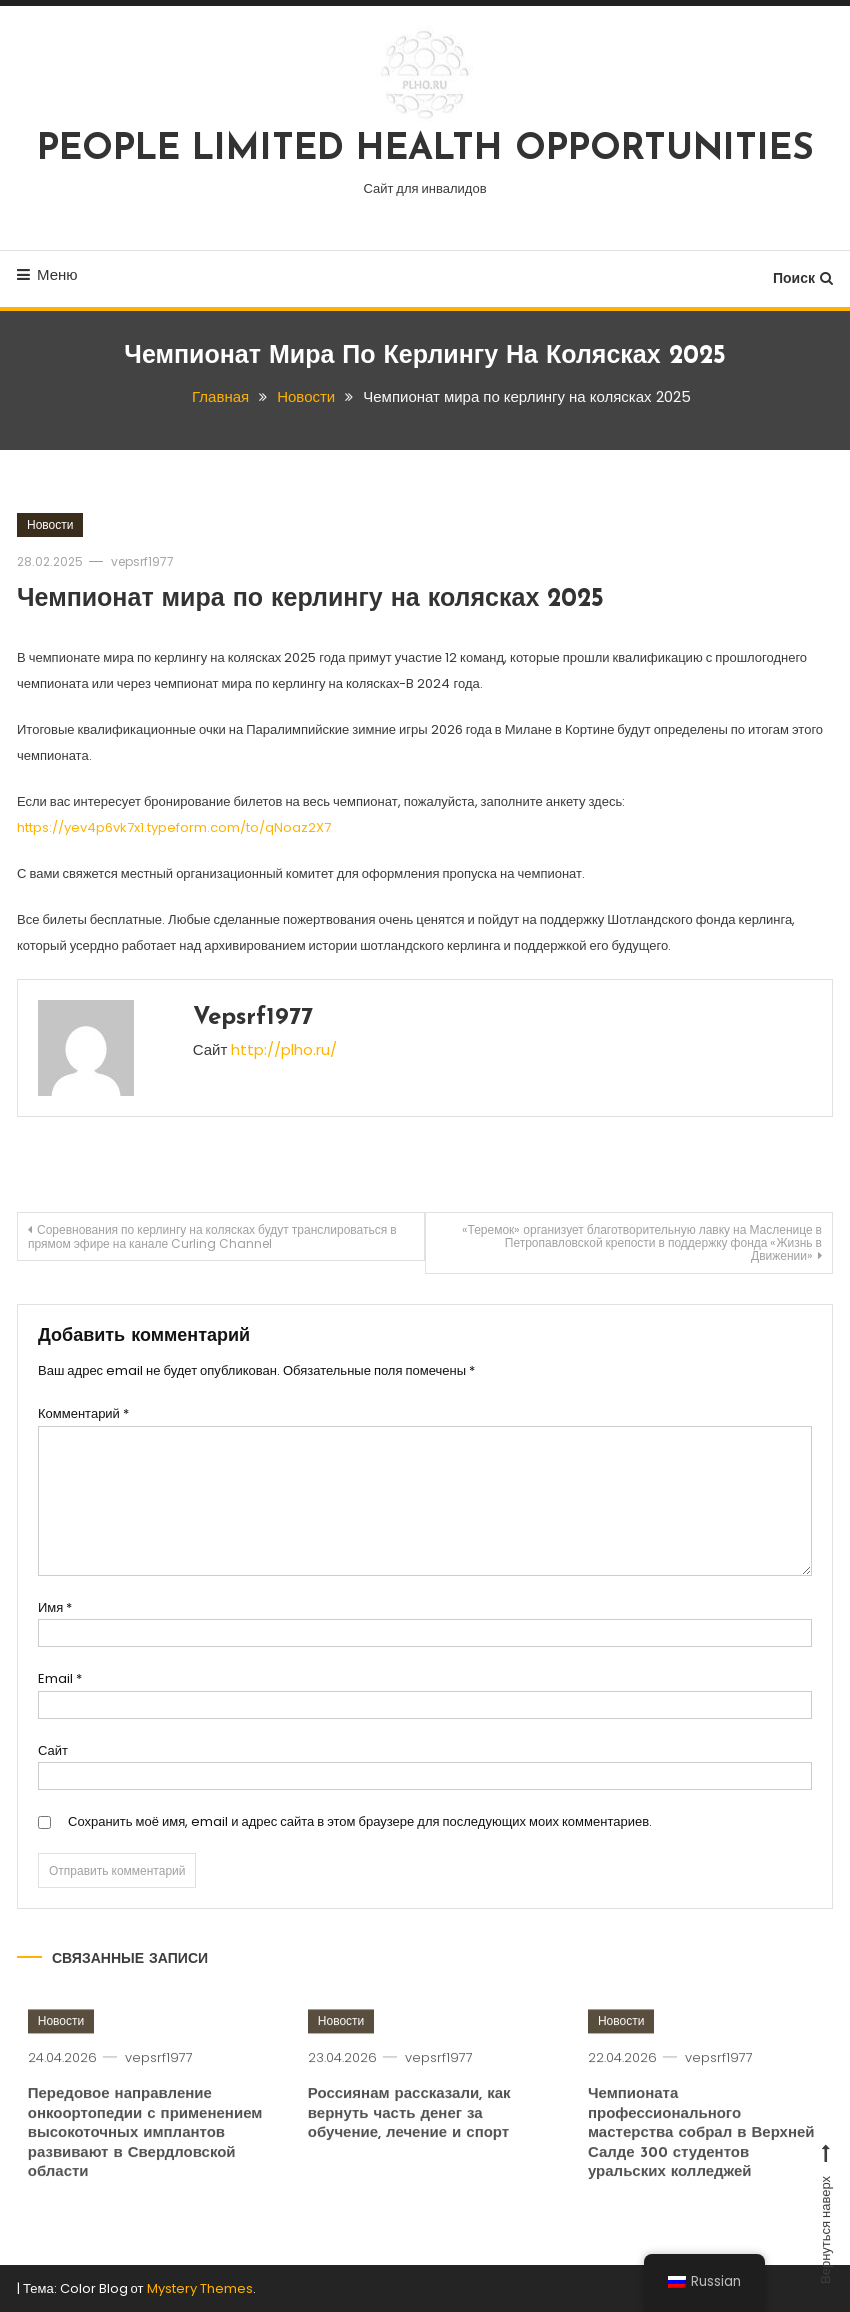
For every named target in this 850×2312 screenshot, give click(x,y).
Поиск (803, 278)
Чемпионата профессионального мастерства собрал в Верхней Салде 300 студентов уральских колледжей (701, 2162)
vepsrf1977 (142, 561)
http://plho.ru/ (284, 1049)
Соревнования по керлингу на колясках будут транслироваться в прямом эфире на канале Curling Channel (212, 1236)
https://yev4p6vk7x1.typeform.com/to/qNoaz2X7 (174, 827)
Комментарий (83, 1413)
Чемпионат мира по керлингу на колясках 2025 (310, 599)
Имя (55, 1607)
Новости (50, 524)
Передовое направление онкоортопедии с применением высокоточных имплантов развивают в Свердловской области (145, 2162)
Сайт (53, 1750)
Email (60, 1678)
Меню (47, 274)
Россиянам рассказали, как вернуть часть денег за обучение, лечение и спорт (409, 2143)
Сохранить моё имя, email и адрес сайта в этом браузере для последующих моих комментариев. (360, 1821)
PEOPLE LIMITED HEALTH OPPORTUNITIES (425, 150)
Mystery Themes (200, 2288)
